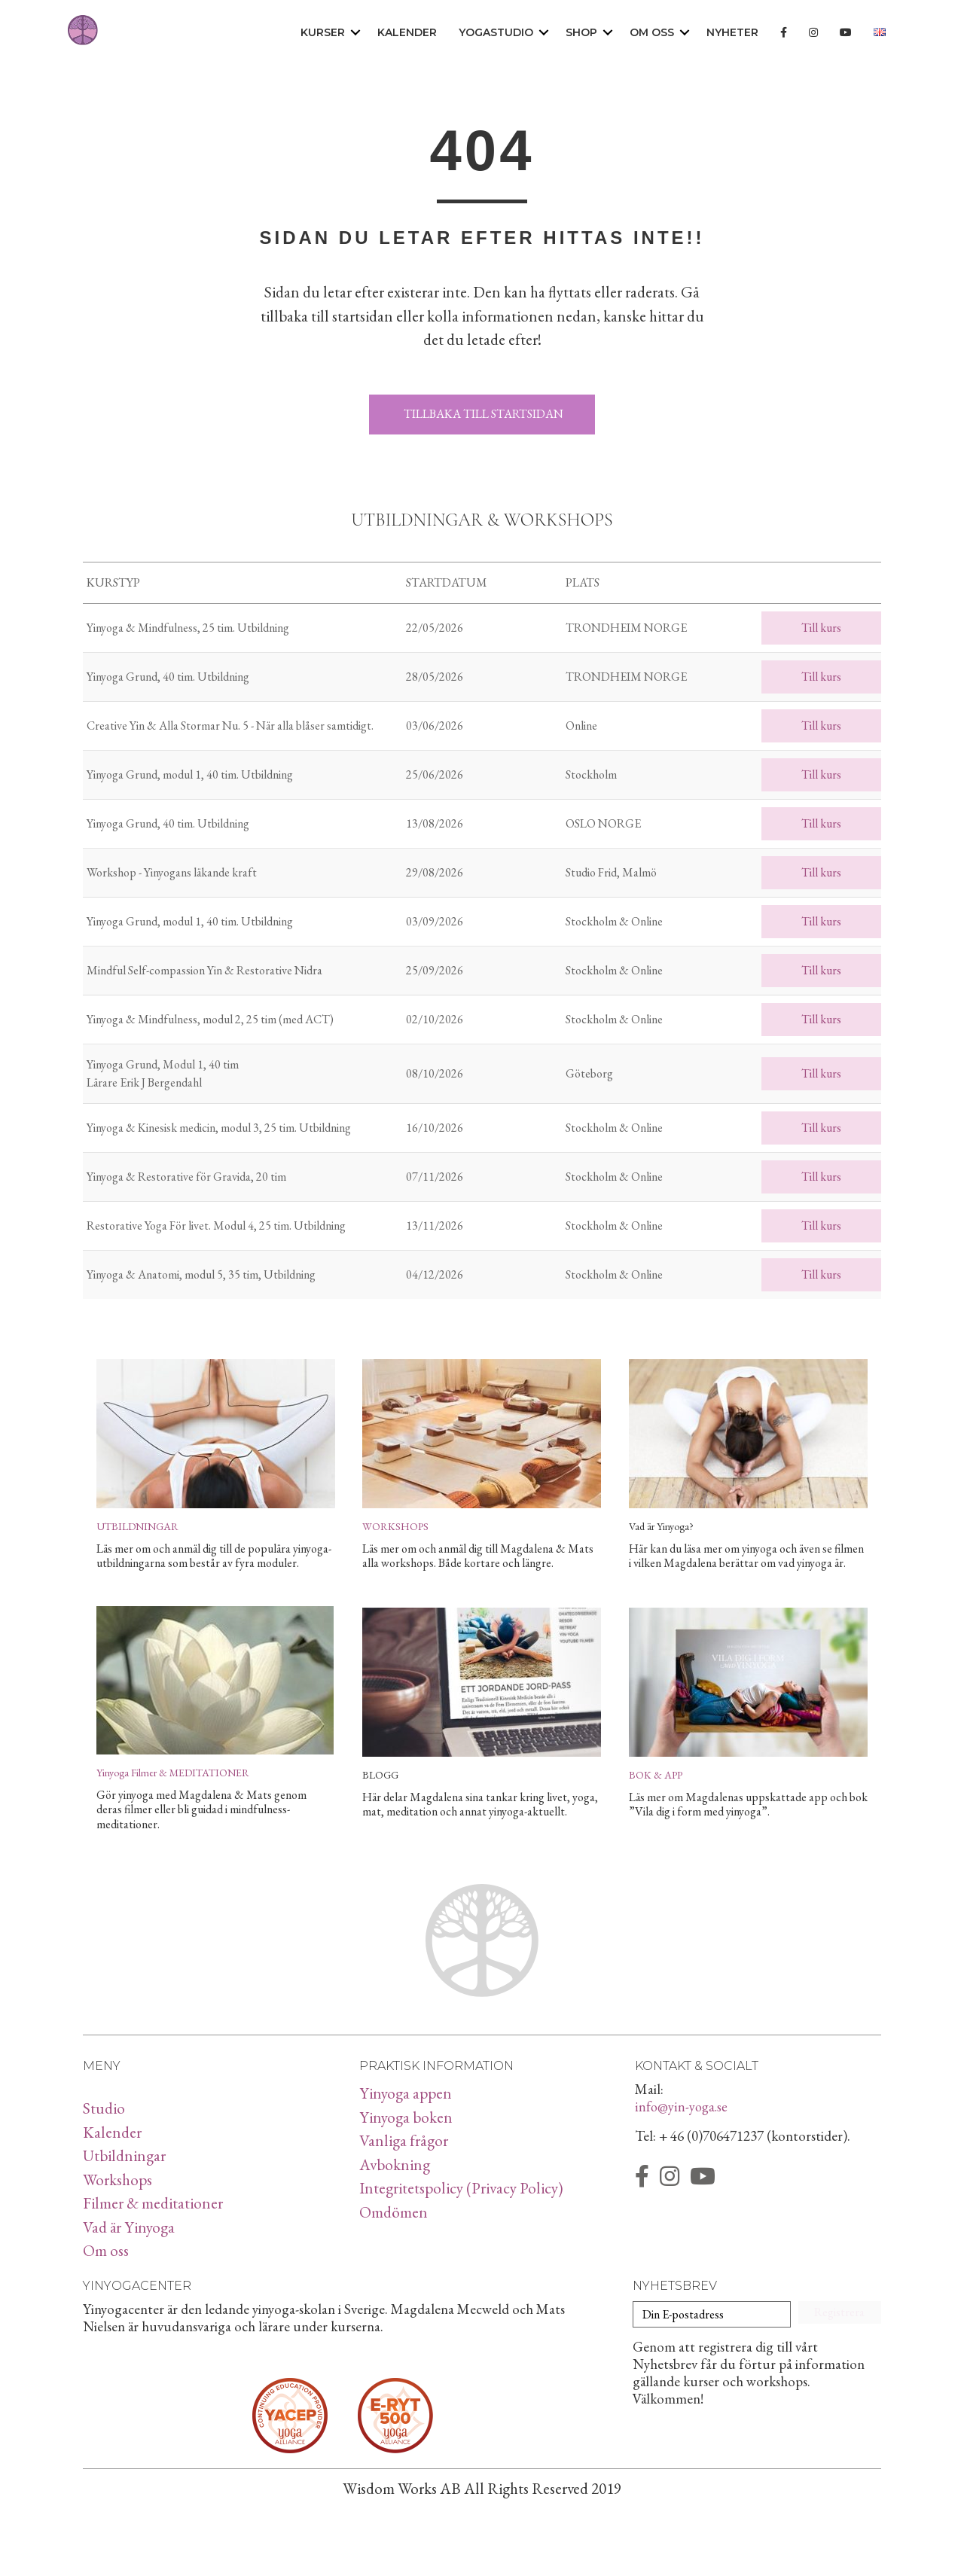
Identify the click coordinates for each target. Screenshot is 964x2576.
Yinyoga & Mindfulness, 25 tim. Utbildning (188, 628)
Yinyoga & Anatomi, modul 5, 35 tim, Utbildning (201, 1274)
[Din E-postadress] (712, 2314)
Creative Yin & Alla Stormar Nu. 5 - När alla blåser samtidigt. (230, 725)
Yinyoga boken (406, 2117)
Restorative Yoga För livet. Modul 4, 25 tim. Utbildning (216, 1225)
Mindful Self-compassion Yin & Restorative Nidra (204, 970)
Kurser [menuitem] (322, 32)
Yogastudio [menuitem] (496, 32)
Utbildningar (124, 2155)
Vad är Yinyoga (129, 2227)
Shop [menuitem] (581, 32)
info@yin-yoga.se (681, 2106)
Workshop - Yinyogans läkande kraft (172, 872)
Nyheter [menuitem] (732, 32)
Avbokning (394, 2164)
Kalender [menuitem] (407, 32)
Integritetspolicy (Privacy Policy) (461, 2188)
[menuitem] (784, 32)
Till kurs (821, 628)
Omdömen (393, 2212)
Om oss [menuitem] (652, 32)
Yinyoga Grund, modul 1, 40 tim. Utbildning (190, 774)
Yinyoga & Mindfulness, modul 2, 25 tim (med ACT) (210, 1019)
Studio (104, 2108)
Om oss (106, 2250)
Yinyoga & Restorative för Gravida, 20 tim (186, 1176)
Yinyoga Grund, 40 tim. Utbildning (168, 676)
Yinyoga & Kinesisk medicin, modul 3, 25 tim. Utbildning (219, 1128)
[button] (355, 32)
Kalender (112, 2132)
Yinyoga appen (405, 2093)
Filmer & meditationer (153, 2203)
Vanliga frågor (403, 2140)
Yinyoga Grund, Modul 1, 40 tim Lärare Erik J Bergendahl (163, 1073)
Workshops (117, 2179)
